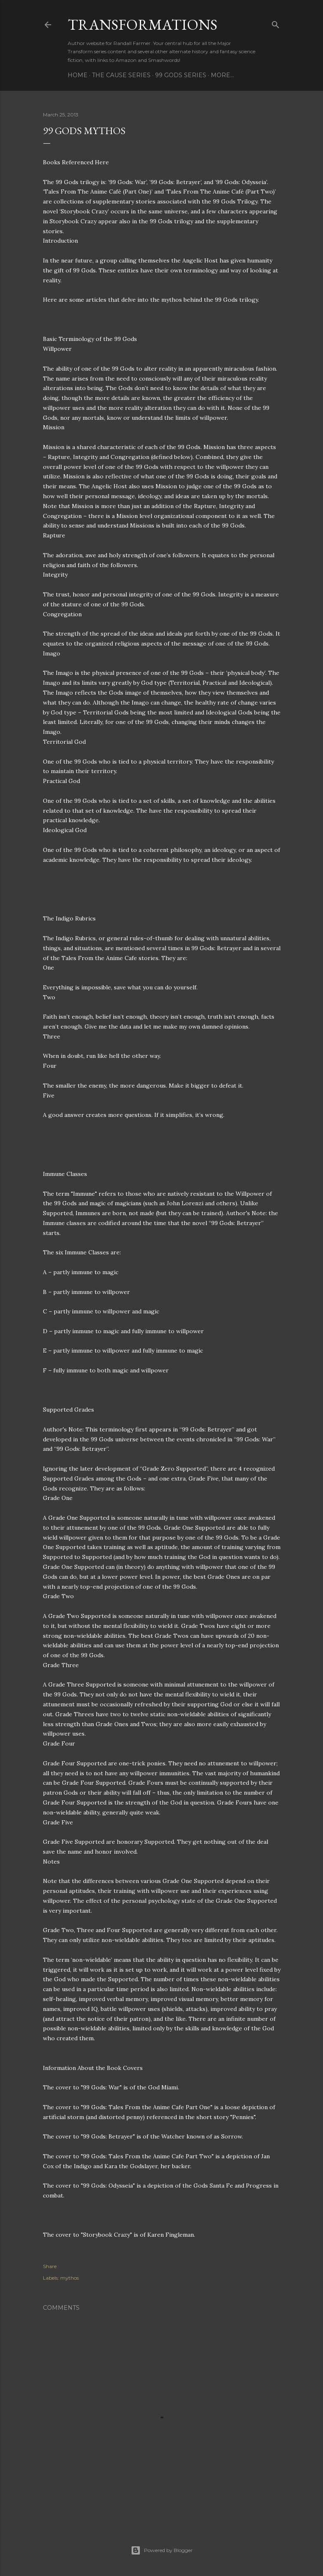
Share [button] (50, 2266)
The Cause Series (121, 75)
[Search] (276, 23)
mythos (69, 2278)
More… (222, 75)
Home (77, 75)
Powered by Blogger (162, 2550)
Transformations (142, 24)
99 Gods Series (180, 75)
